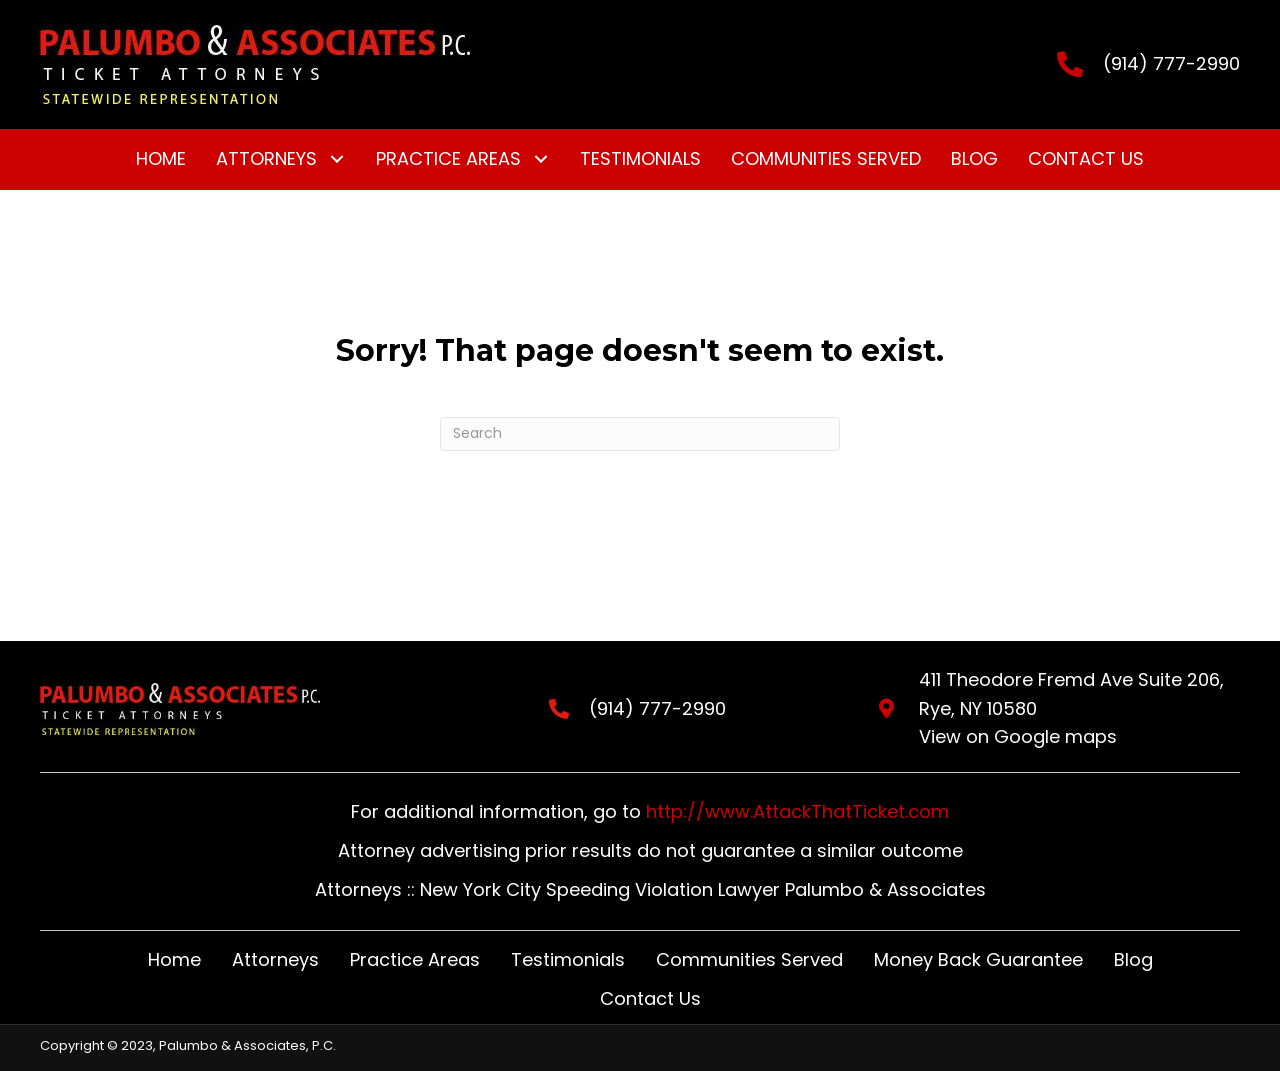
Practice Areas (415, 959)
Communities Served (749, 959)
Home (174, 959)
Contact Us (650, 998)
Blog (1133, 959)
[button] (336, 159)
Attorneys (275, 959)
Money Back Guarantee (978, 959)
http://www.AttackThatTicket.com (797, 811)
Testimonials (568, 959)
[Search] (640, 434)
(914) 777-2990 (1171, 63)
